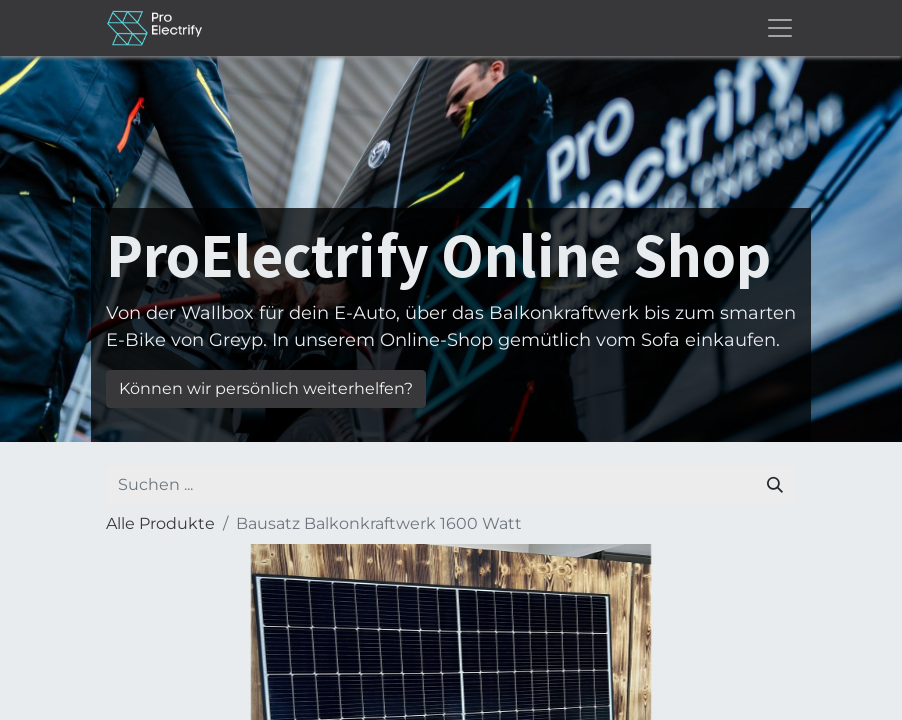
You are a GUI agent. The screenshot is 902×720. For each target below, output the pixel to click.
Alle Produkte (160, 523)
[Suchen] (775, 485)
